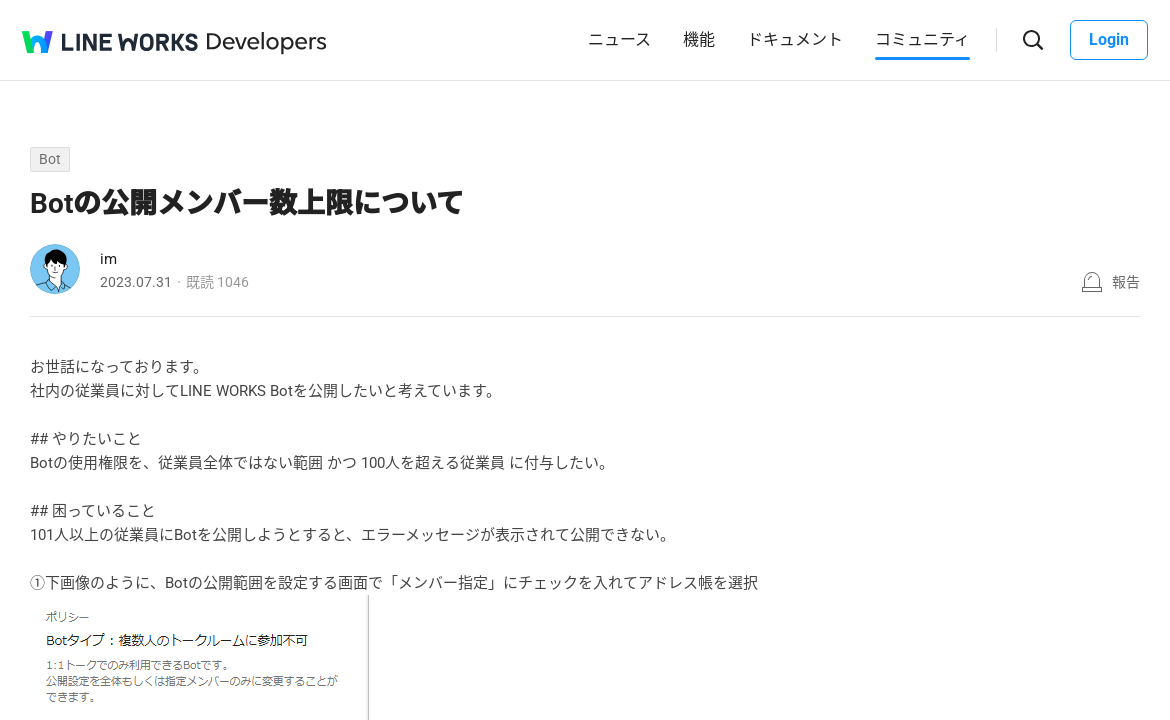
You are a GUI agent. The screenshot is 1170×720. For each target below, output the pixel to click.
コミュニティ (922, 39)
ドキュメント (795, 39)
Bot (50, 159)
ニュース (619, 39)
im (108, 259)
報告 (1126, 282)
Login (1109, 39)
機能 (699, 39)
